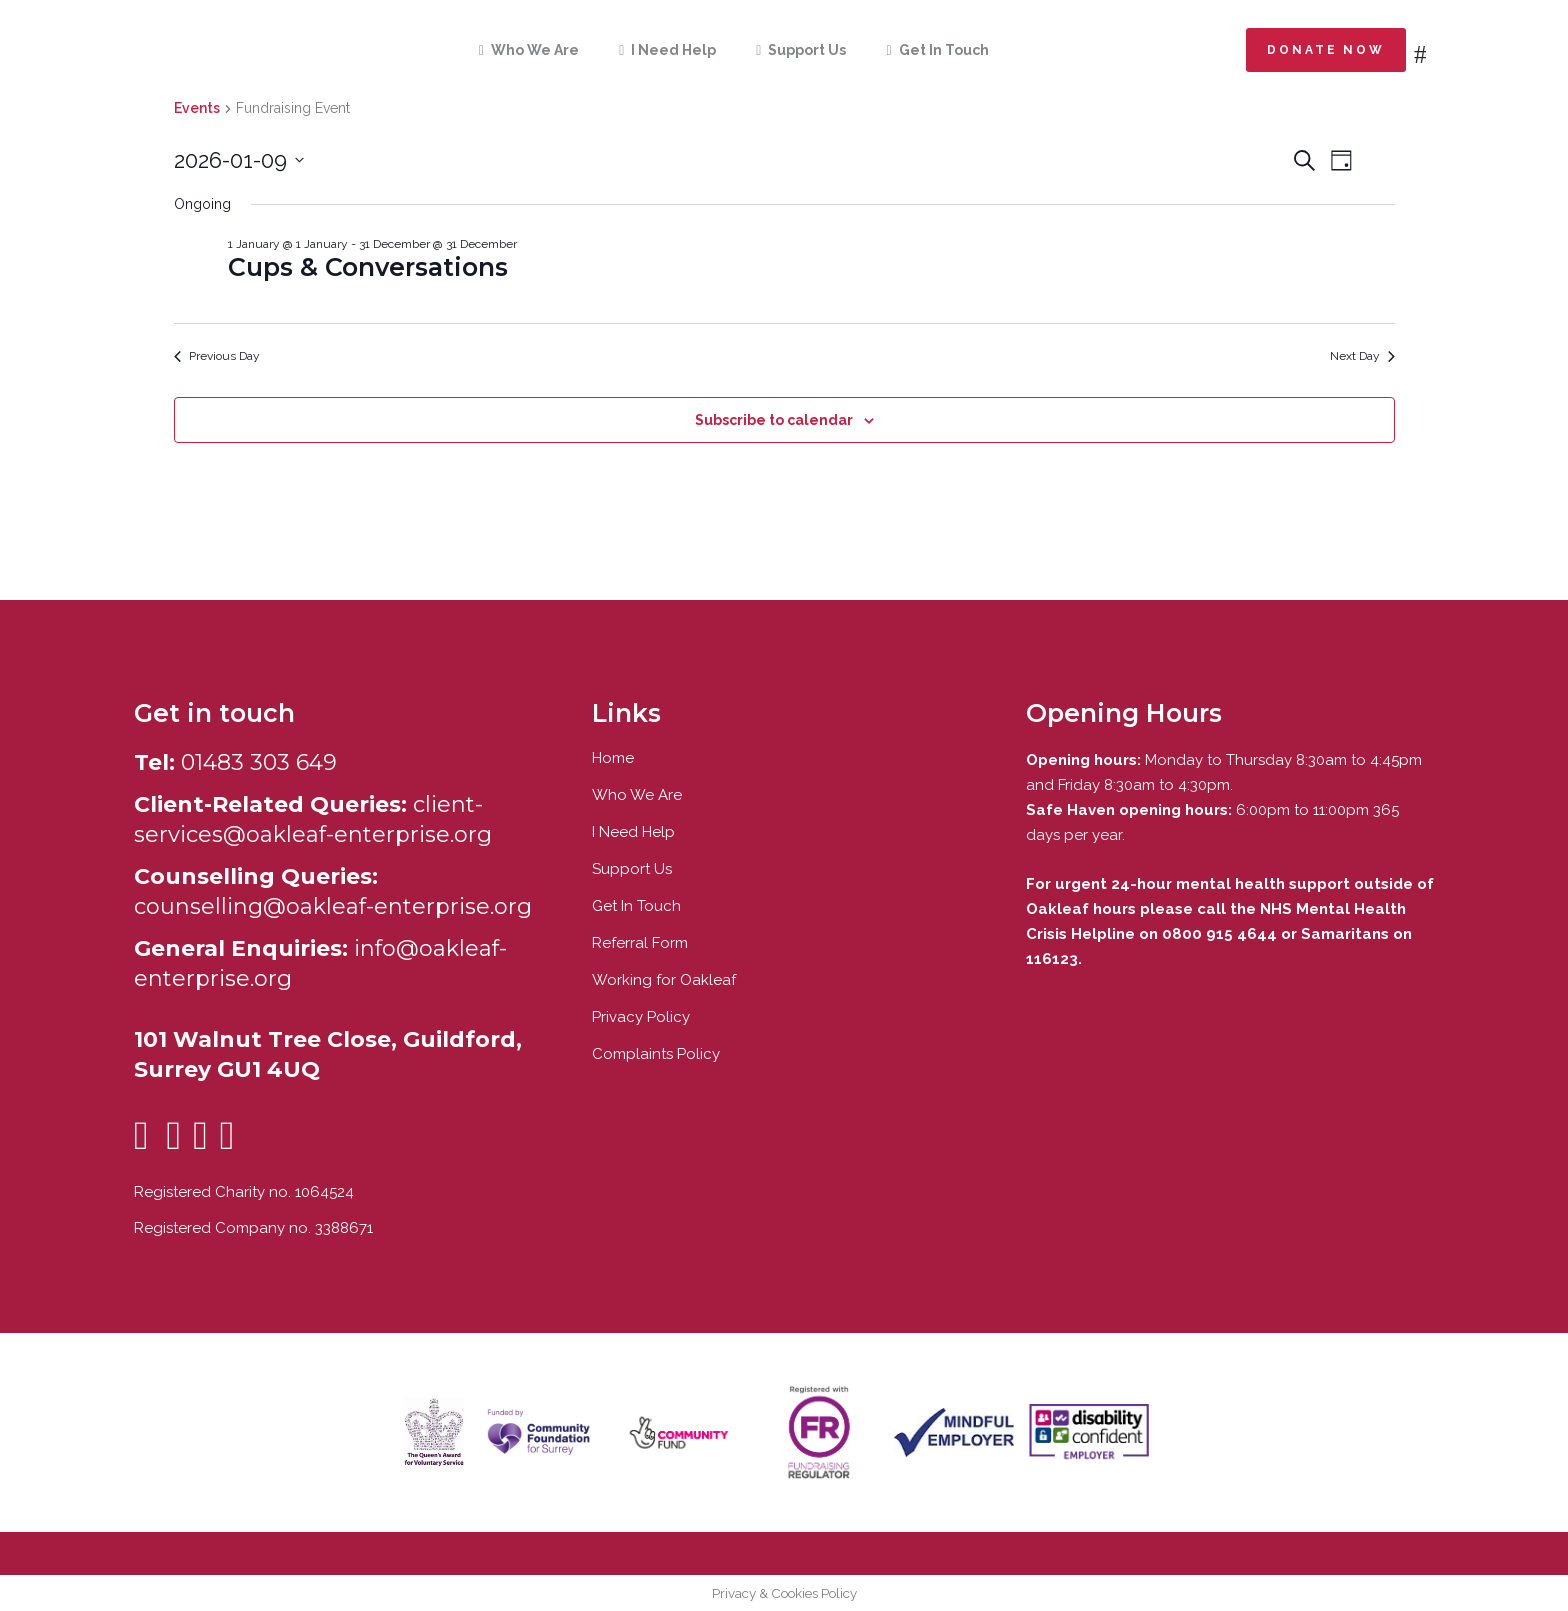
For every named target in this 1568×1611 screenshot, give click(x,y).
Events (197, 108)
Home (613, 758)
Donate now (1326, 50)
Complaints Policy (656, 1054)
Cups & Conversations (368, 267)
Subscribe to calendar (774, 420)
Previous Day (217, 356)
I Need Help (633, 832)
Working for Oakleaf (664, 980)
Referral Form (640, 943)
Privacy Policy (641, 1017)
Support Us (632, 869)
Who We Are (637, 795)
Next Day (1362, 356)
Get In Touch (636, 906)
